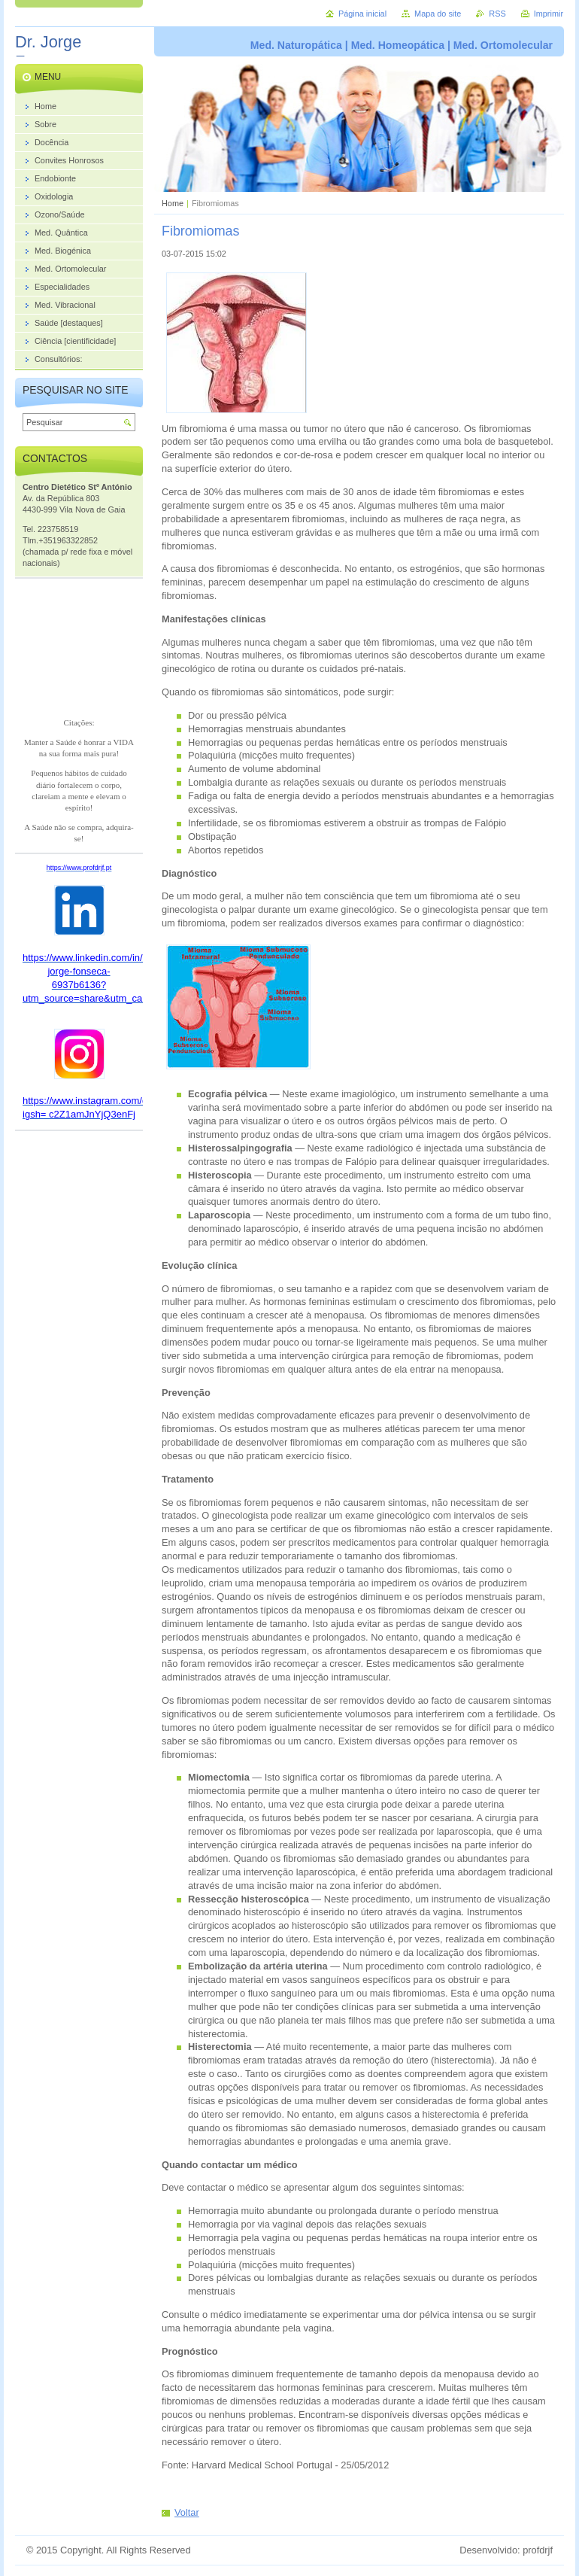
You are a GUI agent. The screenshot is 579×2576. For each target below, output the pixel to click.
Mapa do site (437, 13)
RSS (497, 13)
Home (172, 203)
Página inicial (362, 13)
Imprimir (548, 13)
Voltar (186, 2512)
